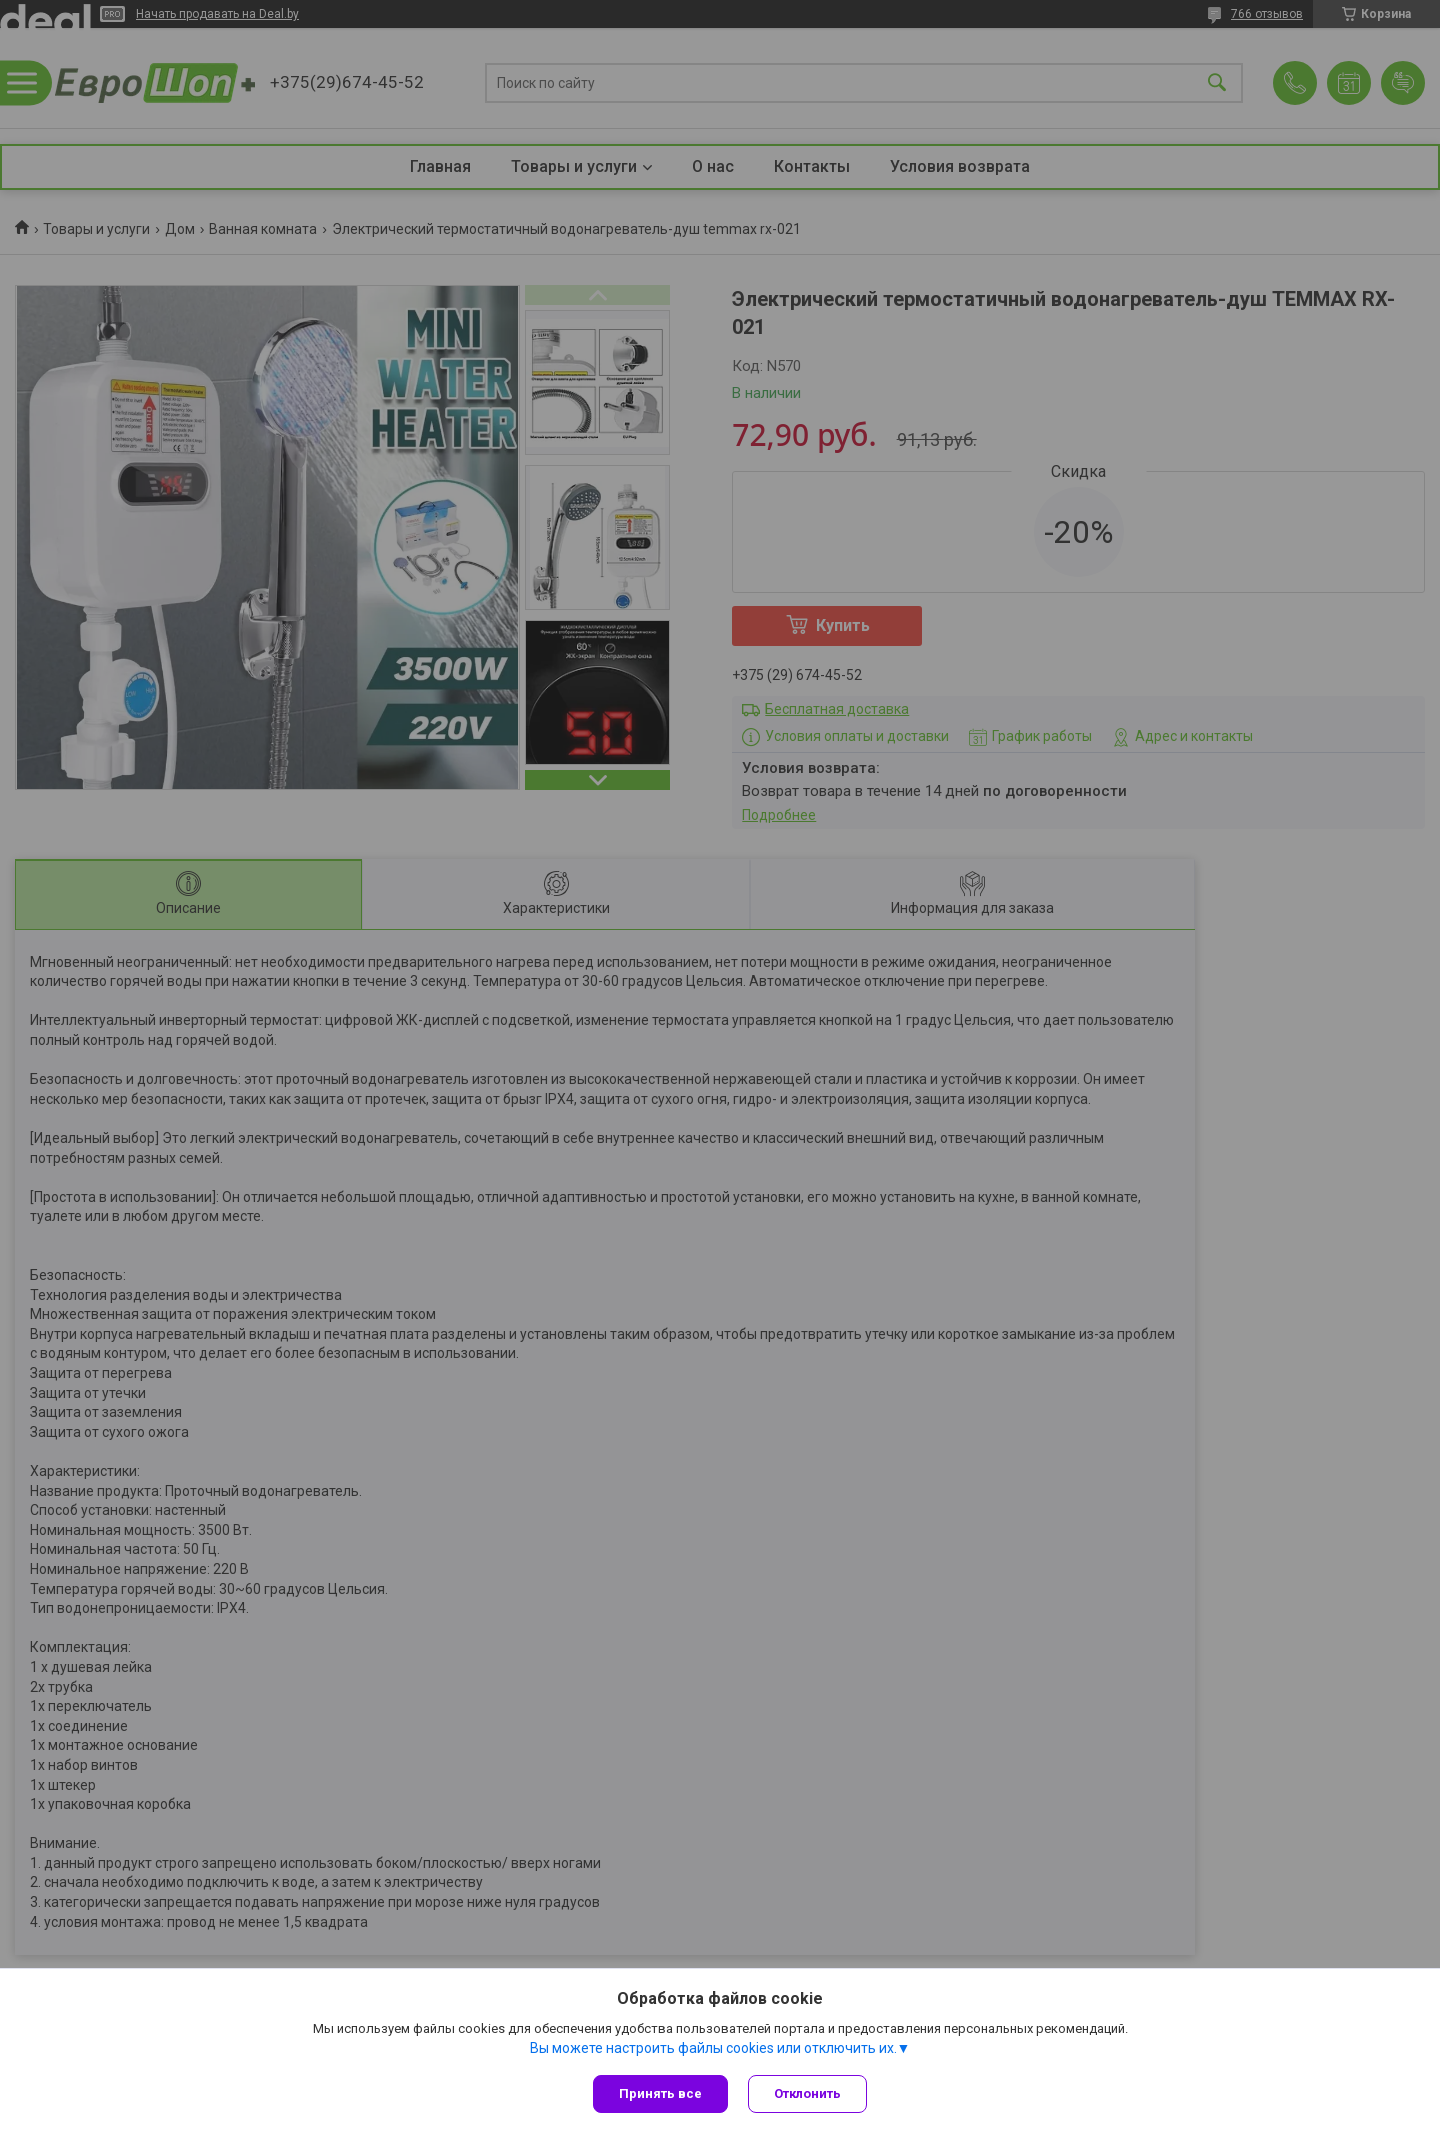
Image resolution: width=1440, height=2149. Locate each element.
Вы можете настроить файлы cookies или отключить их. (713, 2048)
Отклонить (807, 2093)
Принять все (660, 2093)
